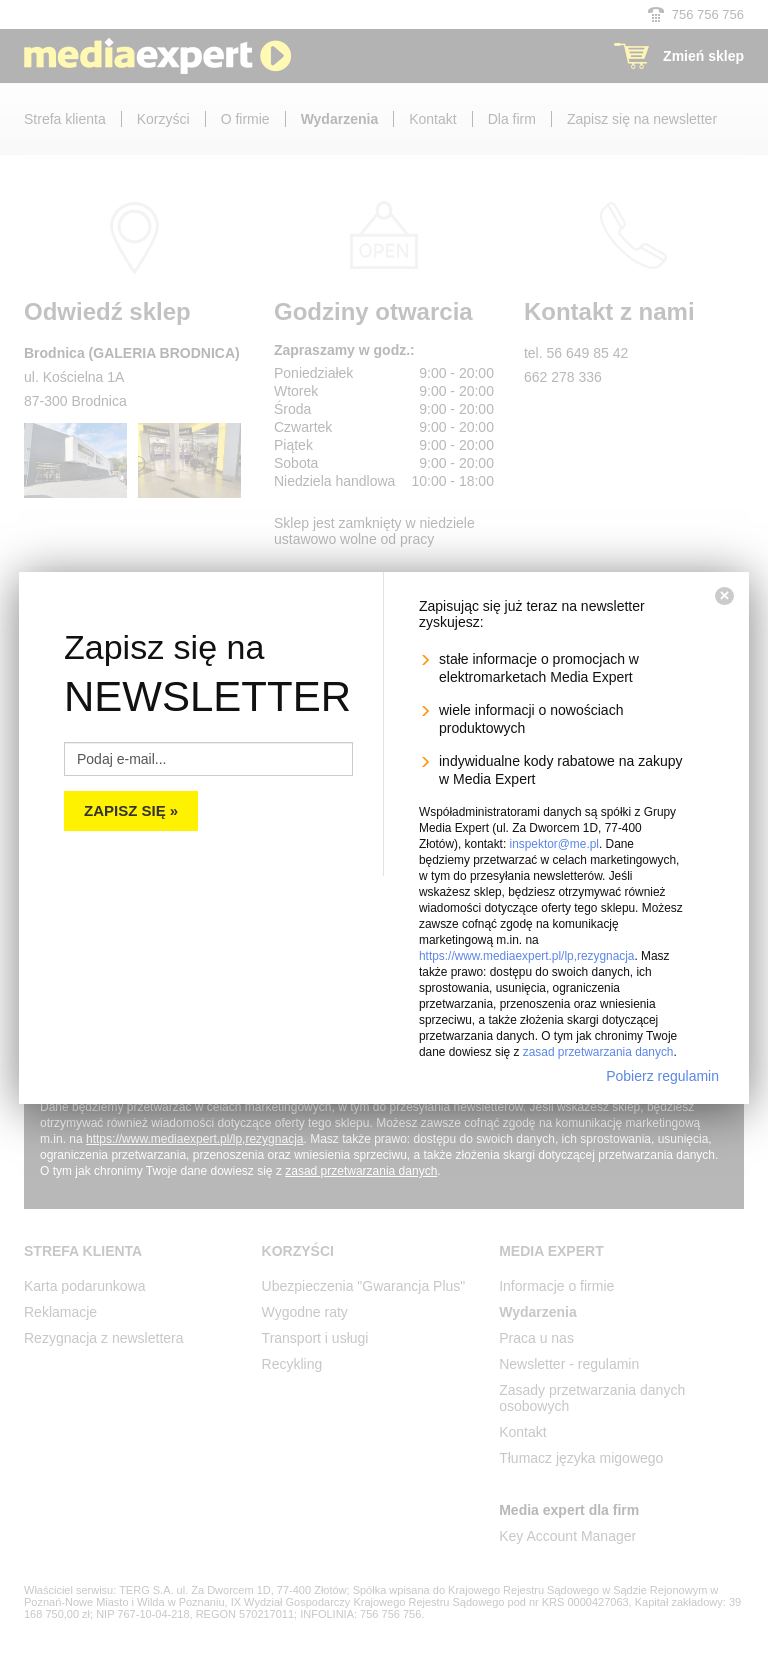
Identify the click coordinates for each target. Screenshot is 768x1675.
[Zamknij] (724, 596)
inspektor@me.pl (554, 844)
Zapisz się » (131, 810)
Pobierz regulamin (662, 1076)
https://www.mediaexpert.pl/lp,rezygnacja (526, 956)
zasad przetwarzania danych (598, 1052)
